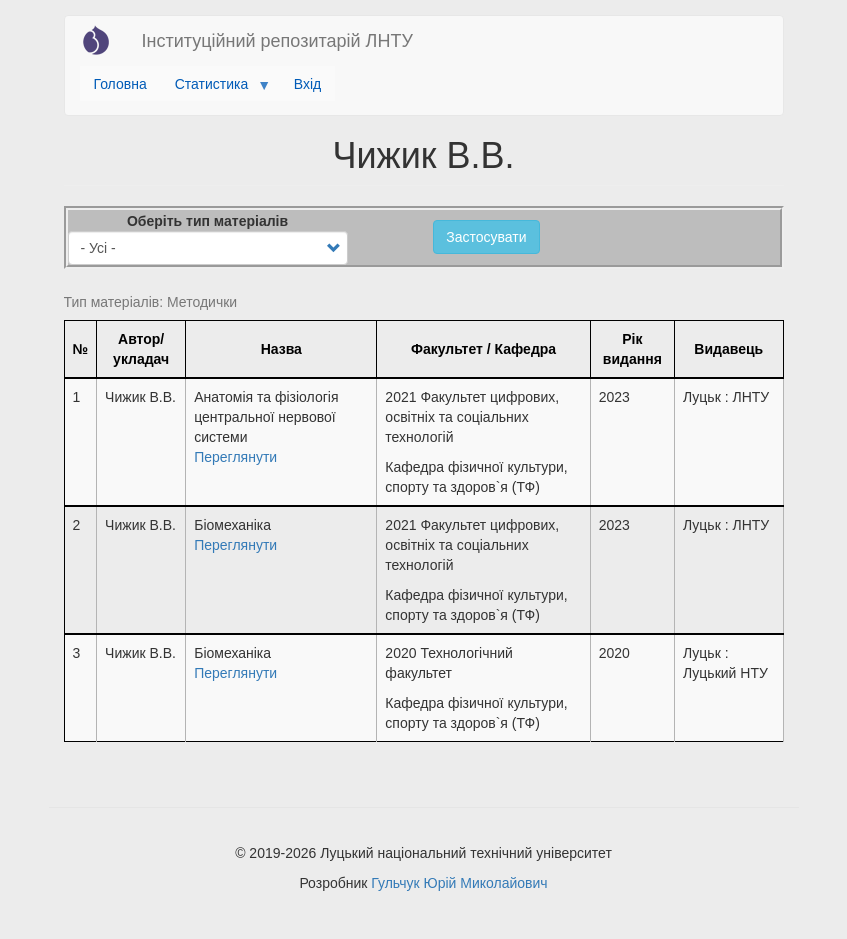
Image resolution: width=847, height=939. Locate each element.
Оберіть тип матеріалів (207, 221)
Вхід (307, 84)
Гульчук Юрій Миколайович (459, 883)
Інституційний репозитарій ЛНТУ (277, 41)
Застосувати (486, 237)
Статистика (215, 89)
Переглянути (235, 457)
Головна (120, 84)
